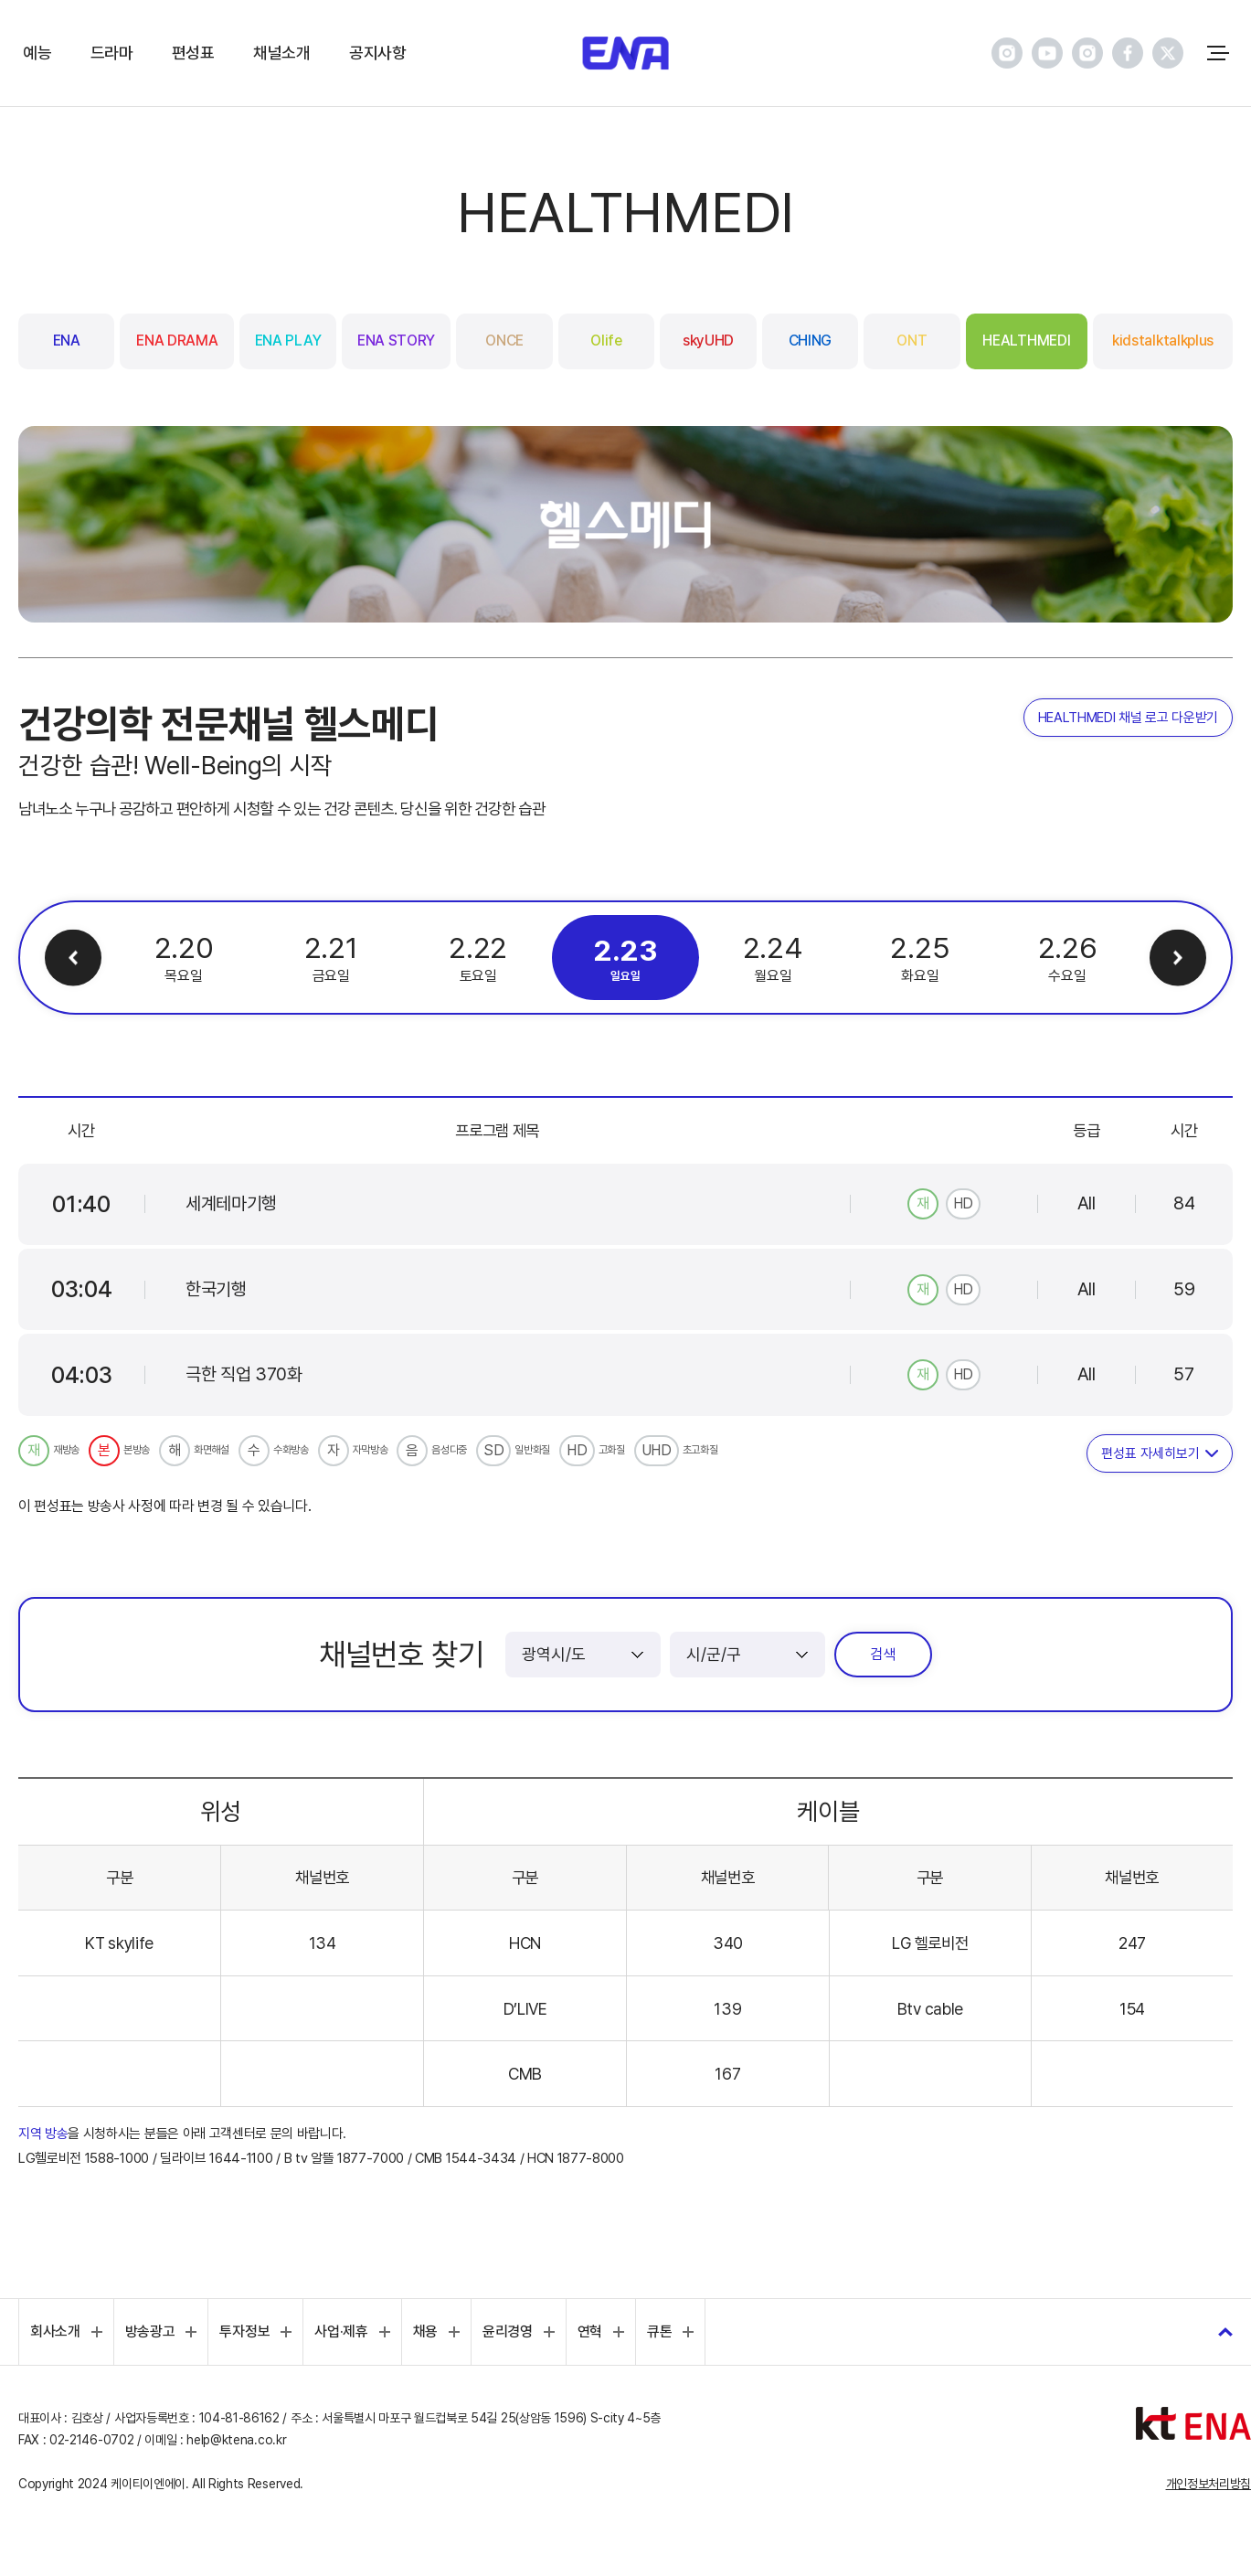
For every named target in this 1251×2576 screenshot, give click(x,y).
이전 (73, 957)
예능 (37, 51)
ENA (66, 340)
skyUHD (708, 340)
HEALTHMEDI (1026, 340)
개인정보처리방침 (1208, 2483)
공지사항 (378, 51)
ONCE (504, 340)
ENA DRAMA (176, 340)
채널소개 (282, 51)
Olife (605, 340)
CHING (810, 340)
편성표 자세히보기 (1150, 1453)
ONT (911, 340)
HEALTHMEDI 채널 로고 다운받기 (1128, 717)
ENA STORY (396, 340)
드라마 (111, 51)
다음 (1178, 957)
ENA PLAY (288, 340)
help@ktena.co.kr (236, 2439)
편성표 (193, 51)
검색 (883, 1654)
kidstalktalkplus (1163, 340)
